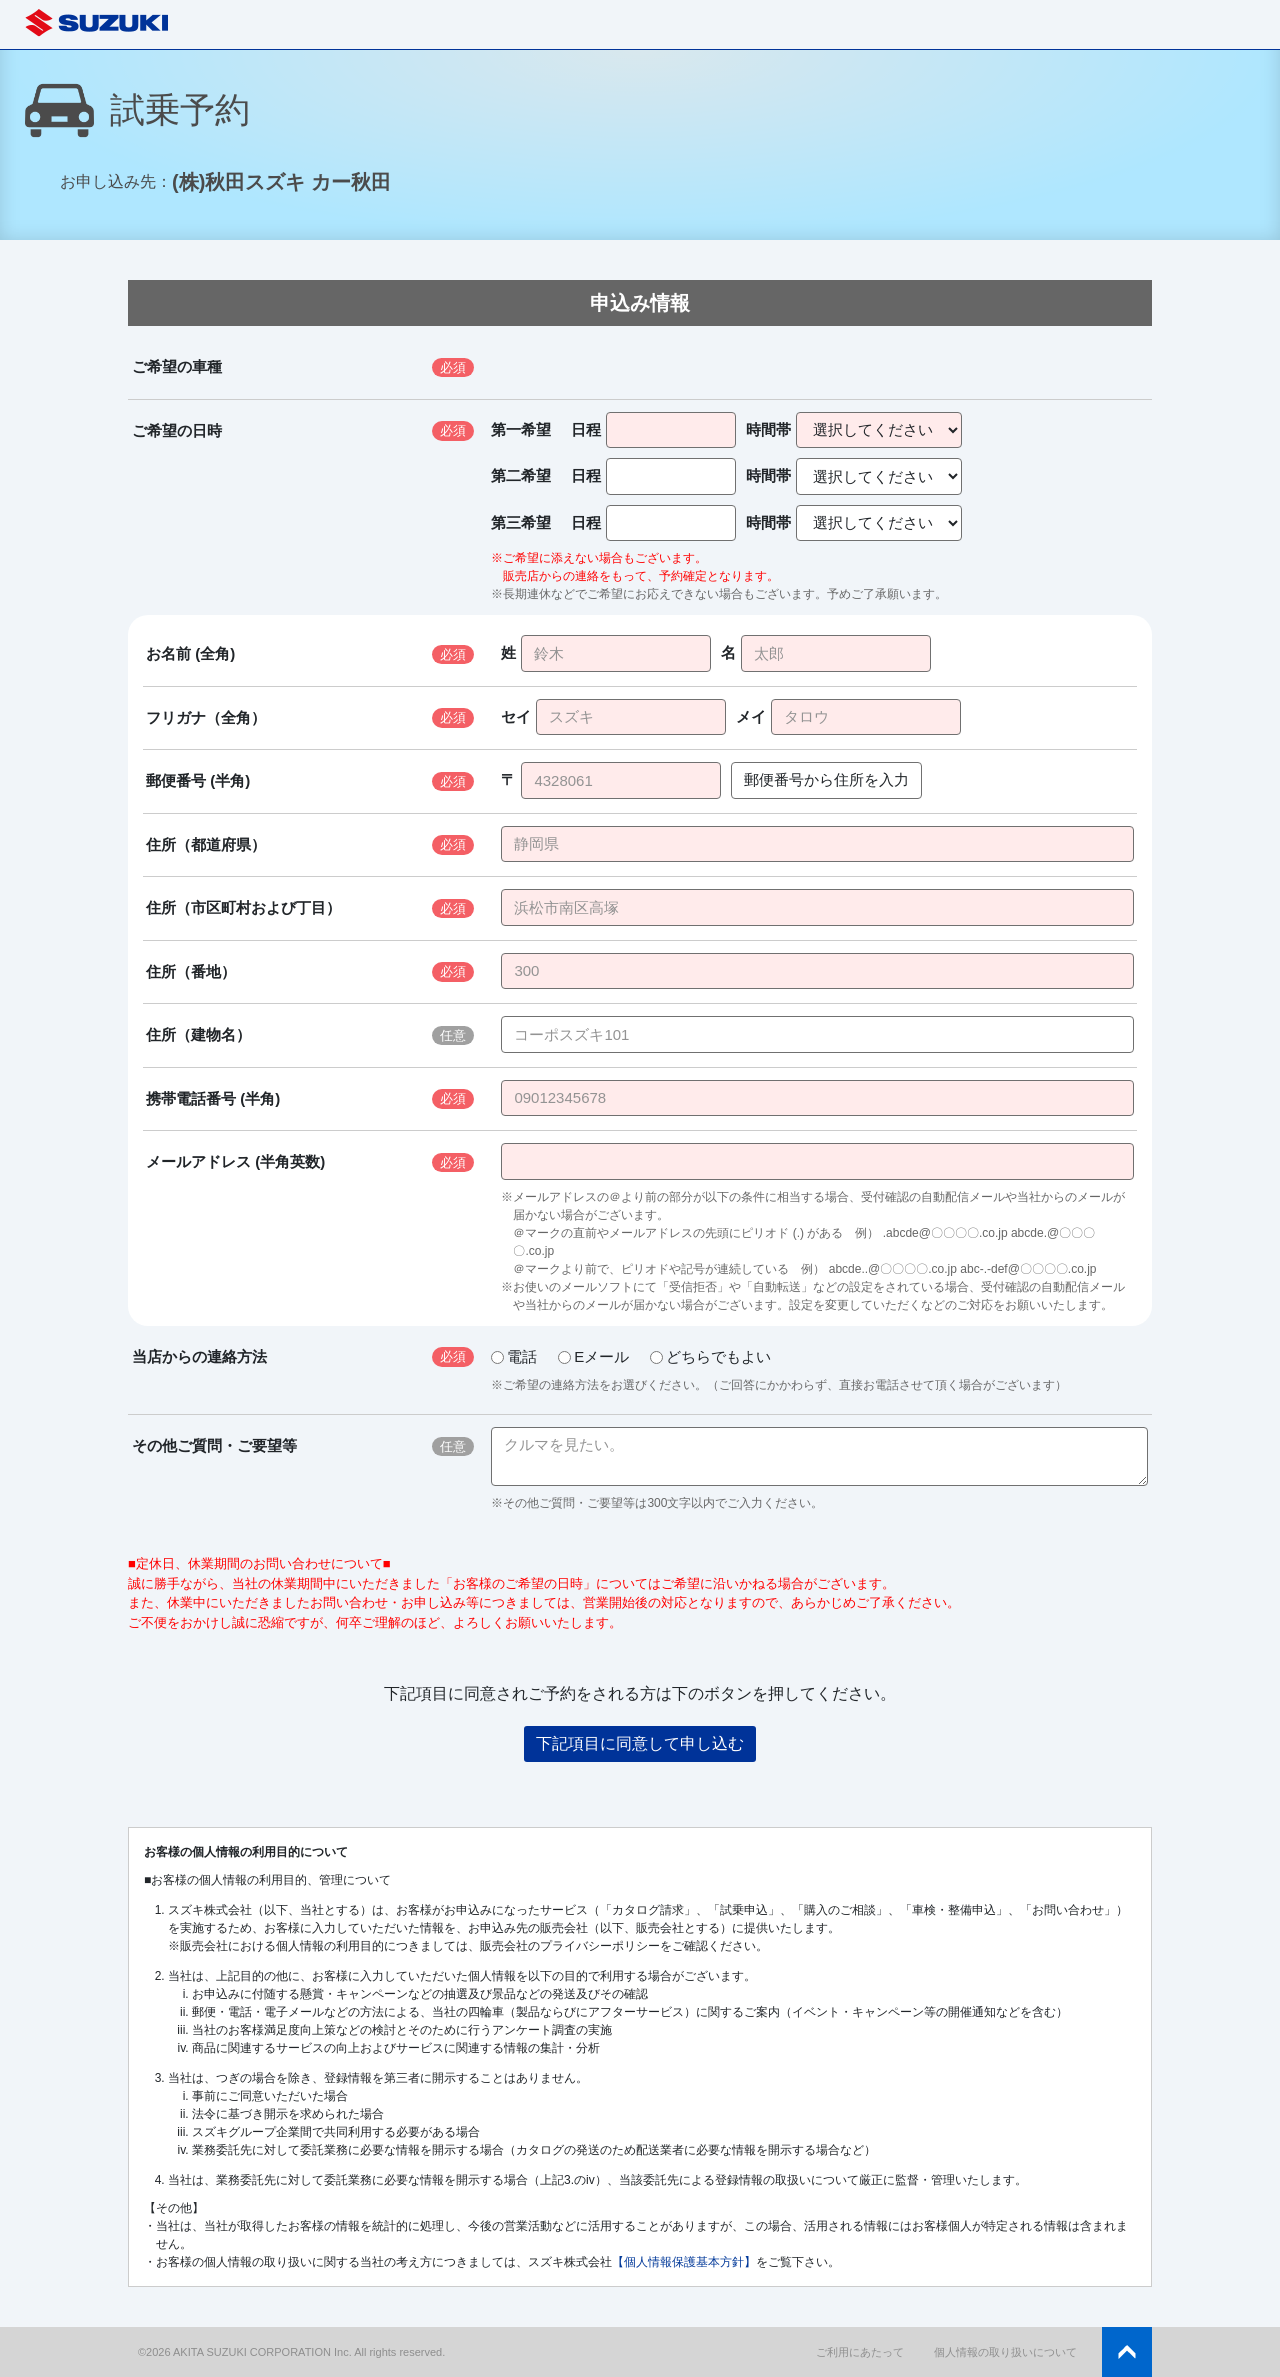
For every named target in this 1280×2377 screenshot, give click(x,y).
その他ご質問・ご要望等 (214, 1445)
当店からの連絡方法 (199, 1356)
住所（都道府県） (206, 844)
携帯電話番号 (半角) (213, 1098)
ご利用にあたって (860, 2352)
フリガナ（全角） (206, 717)
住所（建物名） (198, 1034)
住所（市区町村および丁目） (243, 907)
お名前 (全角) (190, 653)
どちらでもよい (710, 1356)
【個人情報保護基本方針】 (684, 2262)
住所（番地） (191, 971)
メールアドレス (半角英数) (235, 1161)
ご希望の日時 (177, 430)
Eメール (593, 1356)
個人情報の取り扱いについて (1005, 2352)
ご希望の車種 (177, 366)
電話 (514, 1356)
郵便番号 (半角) (198, 780)
